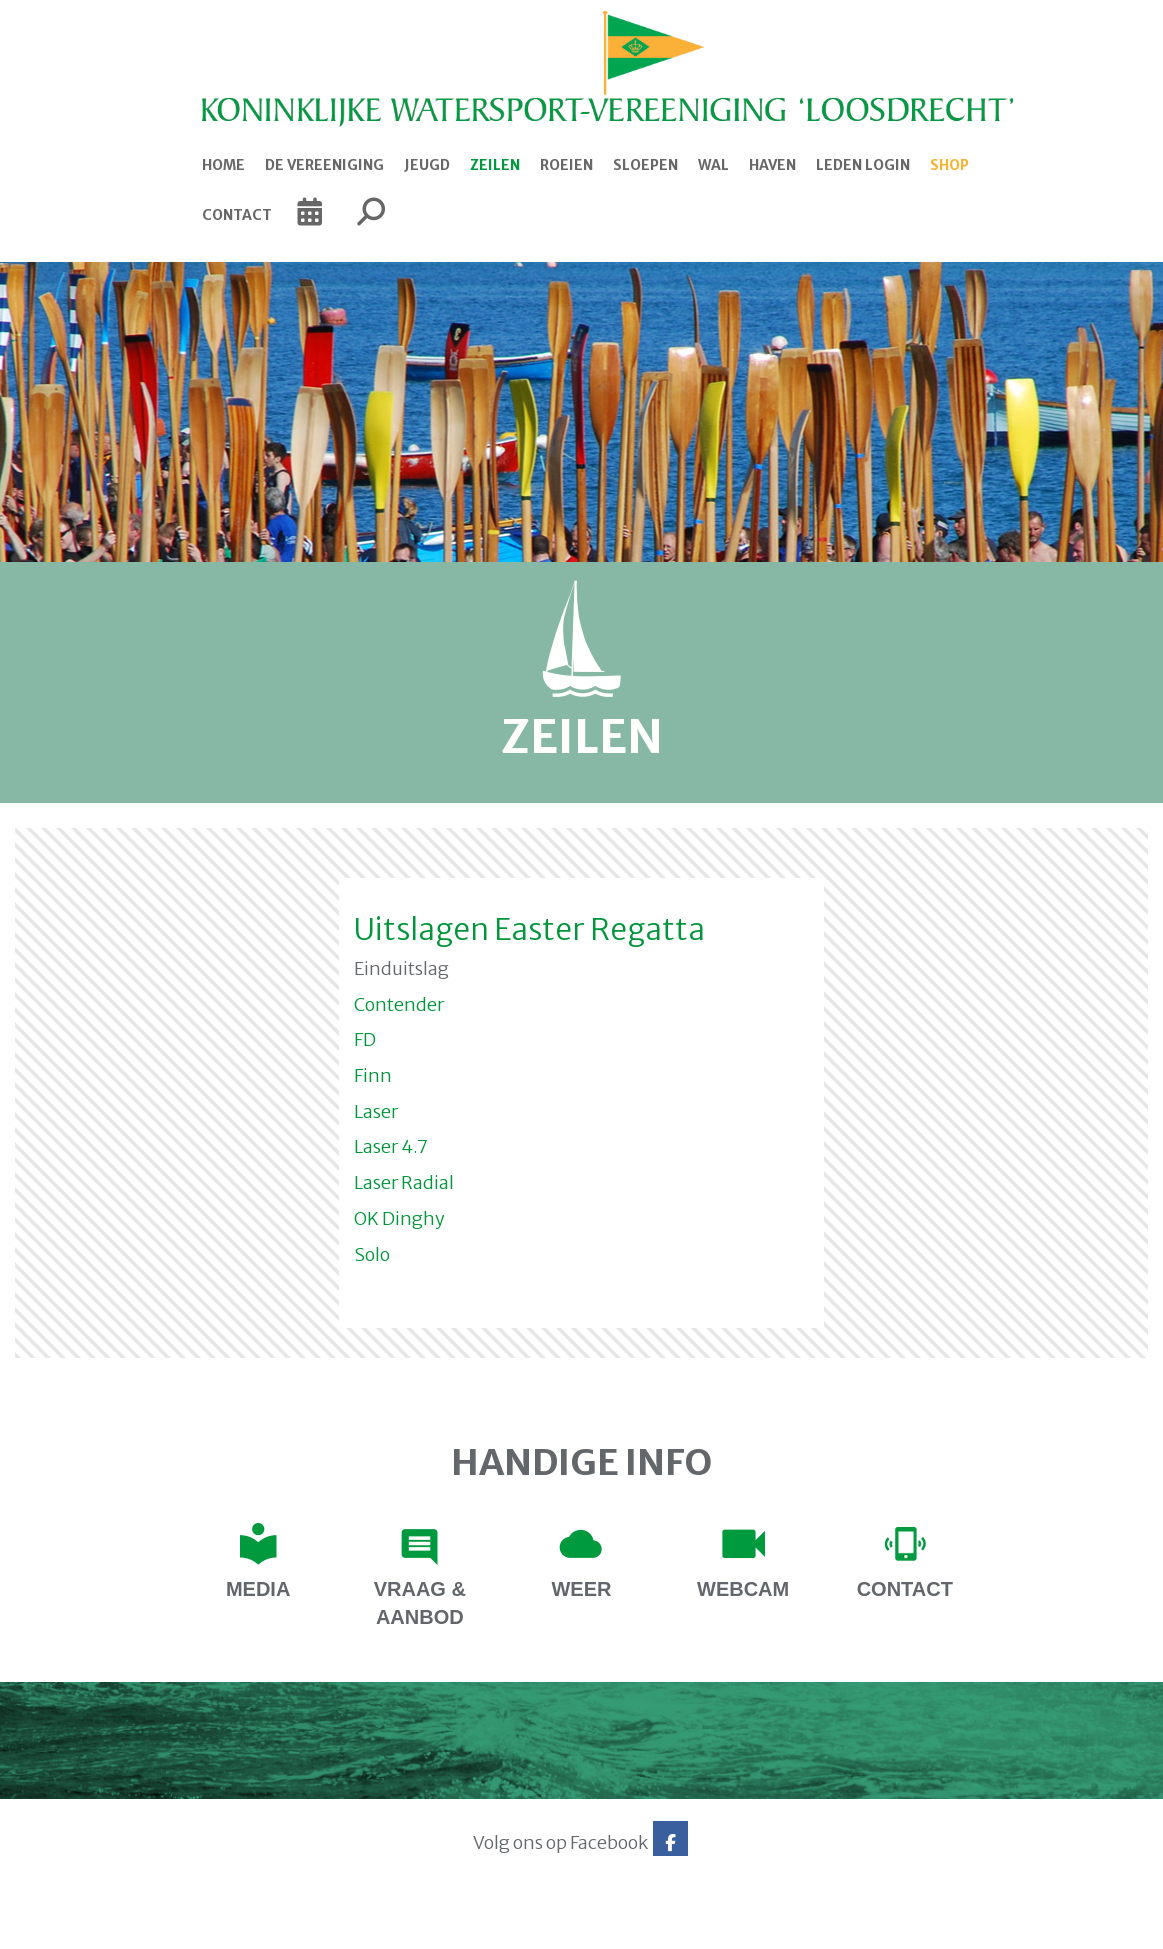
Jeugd (427, 165)
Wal (713, 165)
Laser (376, 1111)
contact (905, 1589)
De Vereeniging (324, 165)
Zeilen (495, 165)
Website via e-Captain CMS (159, 1928)
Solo (372, 1254)
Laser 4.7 (391, 1146)
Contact (237, 215)
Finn (373, 1075)
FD (365, 1039)
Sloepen (645, 165)
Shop (949, 165)
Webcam (743, 1589)
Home (223, 165)
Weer (581, 1589)
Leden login (863, 165)
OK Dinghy (399, 1218)
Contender (399, 1004)
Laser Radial (404, 1182)
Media (258, 1589)
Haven (772, 165)
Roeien (566, 165)
